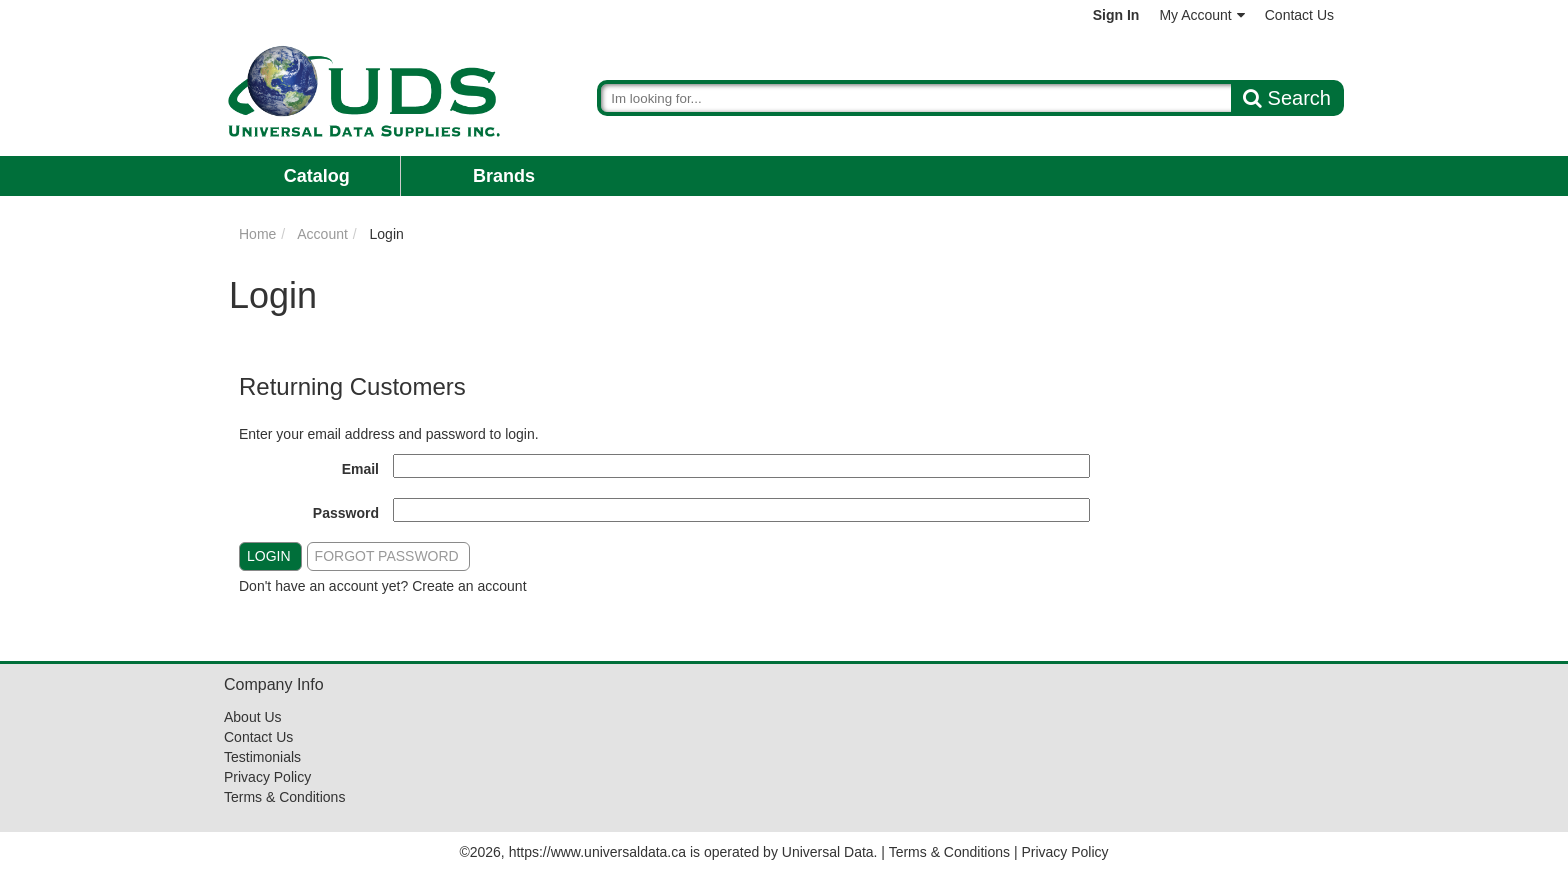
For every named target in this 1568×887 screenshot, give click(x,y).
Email (360, 469)
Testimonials (262, 757)
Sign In (1116, 15)
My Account (1201, 15)
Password (346, 513)
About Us (253, 717)
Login (269, 556)
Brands (504, 176)
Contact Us (1299, 15)
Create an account (469, 586)
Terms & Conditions (284, 797)
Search (1287, 98)
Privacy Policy (267, 777)
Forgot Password (387, 556)
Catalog (317, 176)
